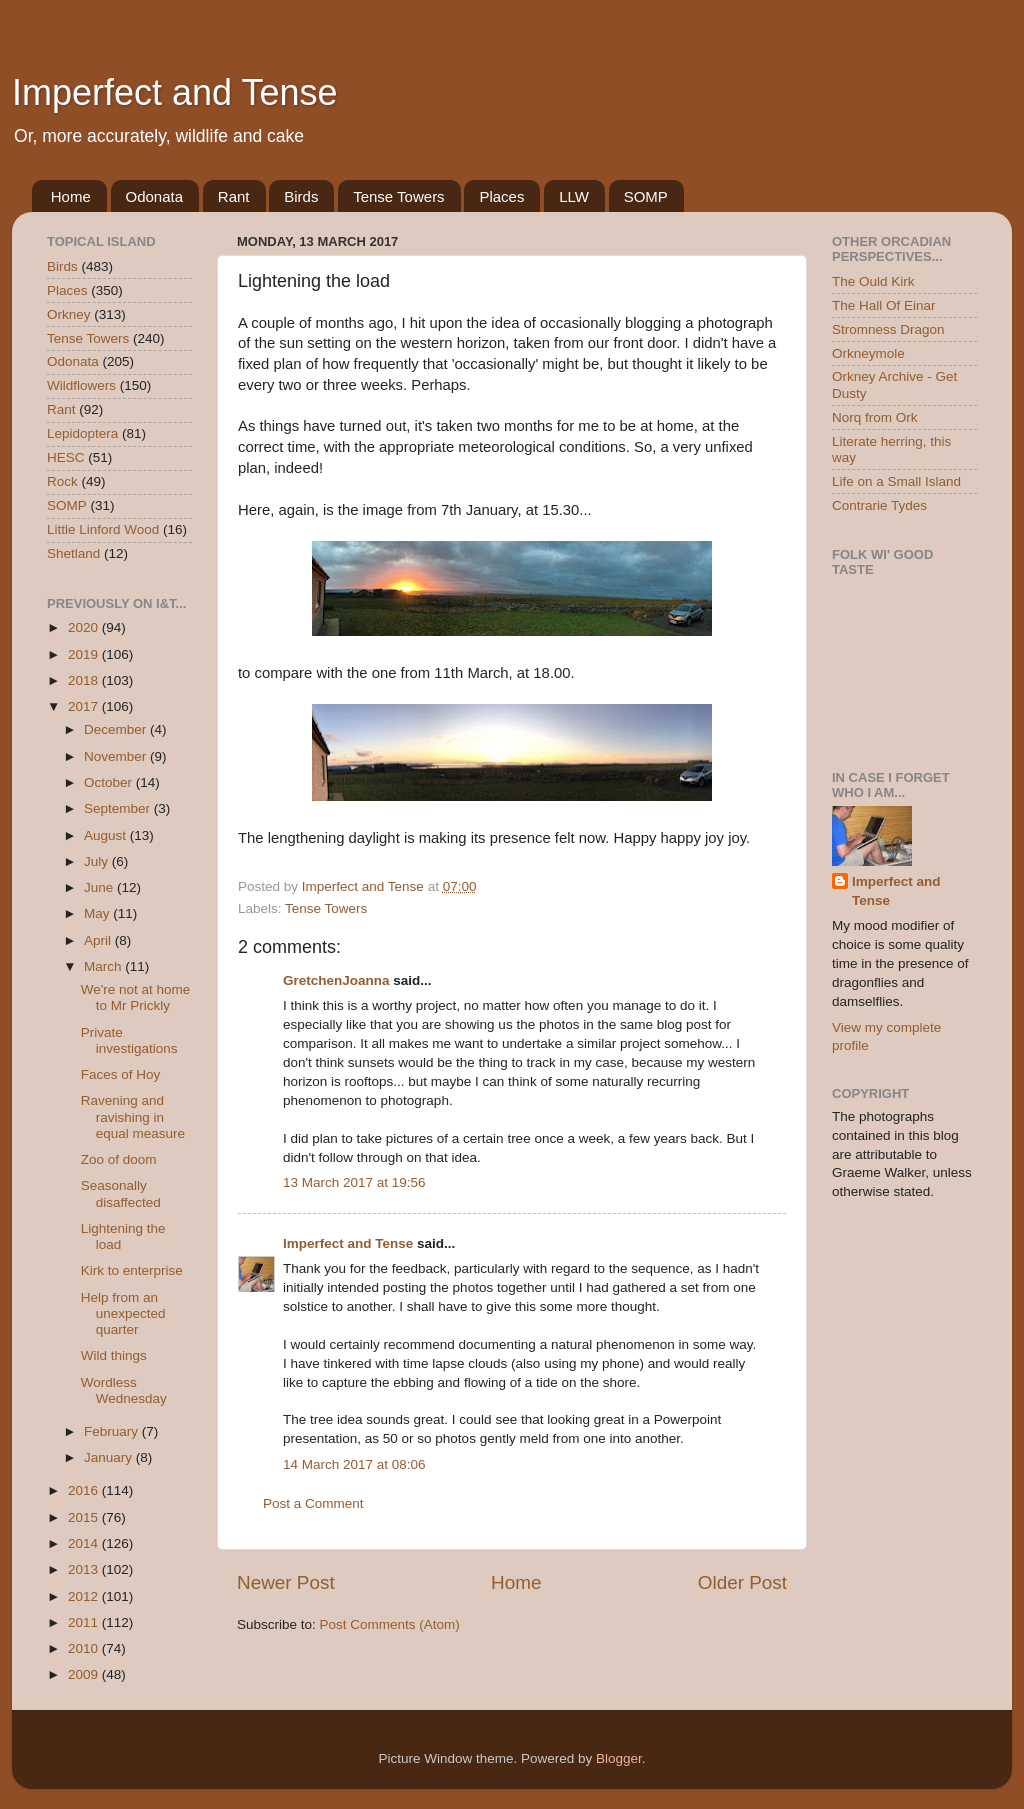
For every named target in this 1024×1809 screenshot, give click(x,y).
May (98, 913)
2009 (85, 1674)
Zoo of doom (119, 1159)
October (110, 782)
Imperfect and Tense (175, 92)
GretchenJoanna (336, 980)
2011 (85, 1622)
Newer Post (286, 1582)
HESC (66, 457)
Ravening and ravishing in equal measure (133, 1116)
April (99, 940)
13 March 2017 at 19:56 (354, 1182)
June (100, 887)
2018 (85, 680)
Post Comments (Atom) (390, 1624)
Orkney (69, 314)
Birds (301, 196)
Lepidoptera (82, 433)
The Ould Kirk (873, 281)
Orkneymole (868, 353)
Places (501, 196)
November (117, 756)
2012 (85, 1596)
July (98, 861)
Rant (234, 196)
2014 (85, 1543)
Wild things (114, 1355)
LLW (574, 196)
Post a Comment (313, 1503)
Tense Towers (398, 196)
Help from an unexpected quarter (123, 1313)
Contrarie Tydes (879, 505)
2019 (85, 654)
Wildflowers (81, 385)
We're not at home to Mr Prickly (136, 997)
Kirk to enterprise (132, 1270)
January (110, 1457)
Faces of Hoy (121, 1074)
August (107, 835)
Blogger (619, 1758)
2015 (85, 1517)
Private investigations (129, 1040)
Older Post (742, 1582)
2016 (85, 1490)
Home (71, 196)
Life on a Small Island (896, 481)
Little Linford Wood (103, 529)
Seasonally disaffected (121, 1193)
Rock (62, 481)
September (119, 808)
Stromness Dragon (888, 329)
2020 (85, 627)
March (104, 966)
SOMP (646, 196)
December (117, 729)
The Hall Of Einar (884, 305)
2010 (85, 1648)
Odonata (155, 196)
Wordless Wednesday (124, 1390)
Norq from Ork (875, 417)
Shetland (73, 553)
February (113, 1431)
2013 (85, 1569)
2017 (85, 706)
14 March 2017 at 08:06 (354, 1464)
